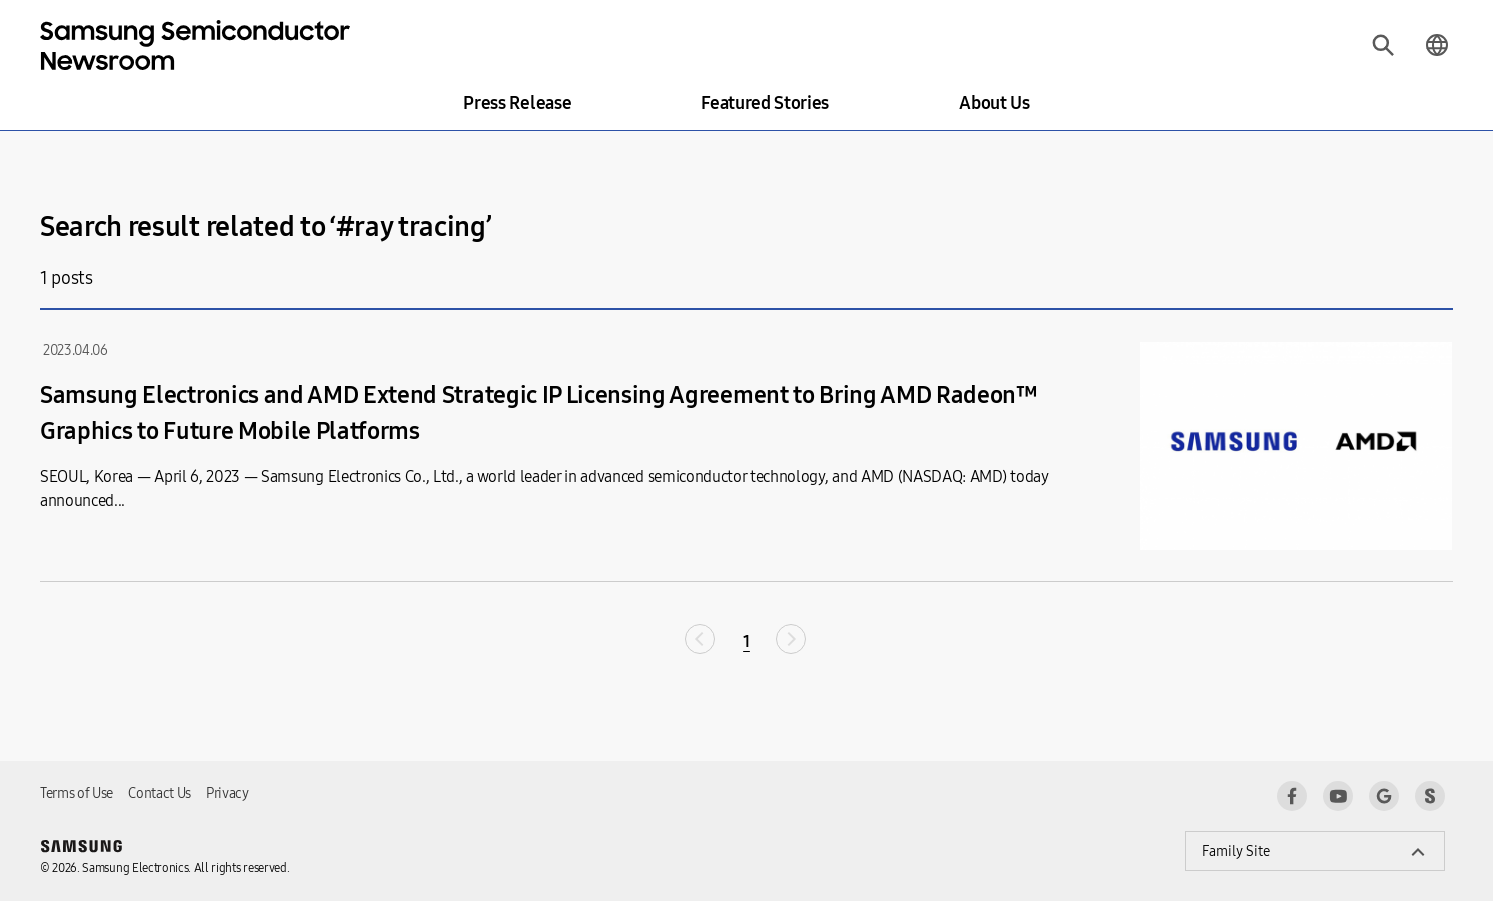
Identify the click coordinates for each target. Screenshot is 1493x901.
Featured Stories (765, 103)
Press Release (517, 103)
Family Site (1236, 851)
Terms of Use (76, 793)
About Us (994, 103)
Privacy (227, 793)
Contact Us (159, 793)
